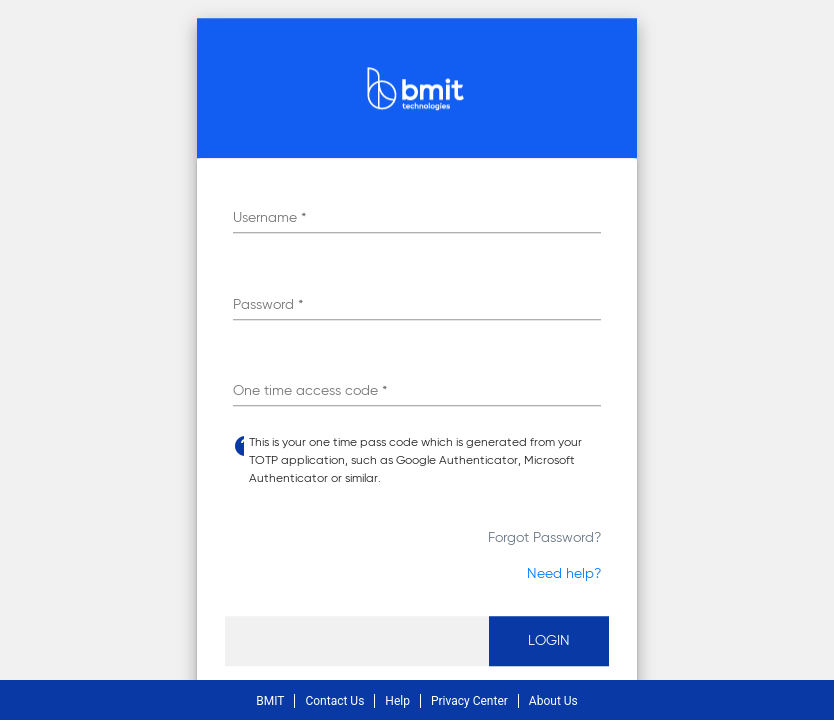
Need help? (564, 574)
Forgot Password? (544, 538)
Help (397, 701)
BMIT (270, 701)
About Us (553, 701)
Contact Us (334, 701)
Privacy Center (469, 701)
